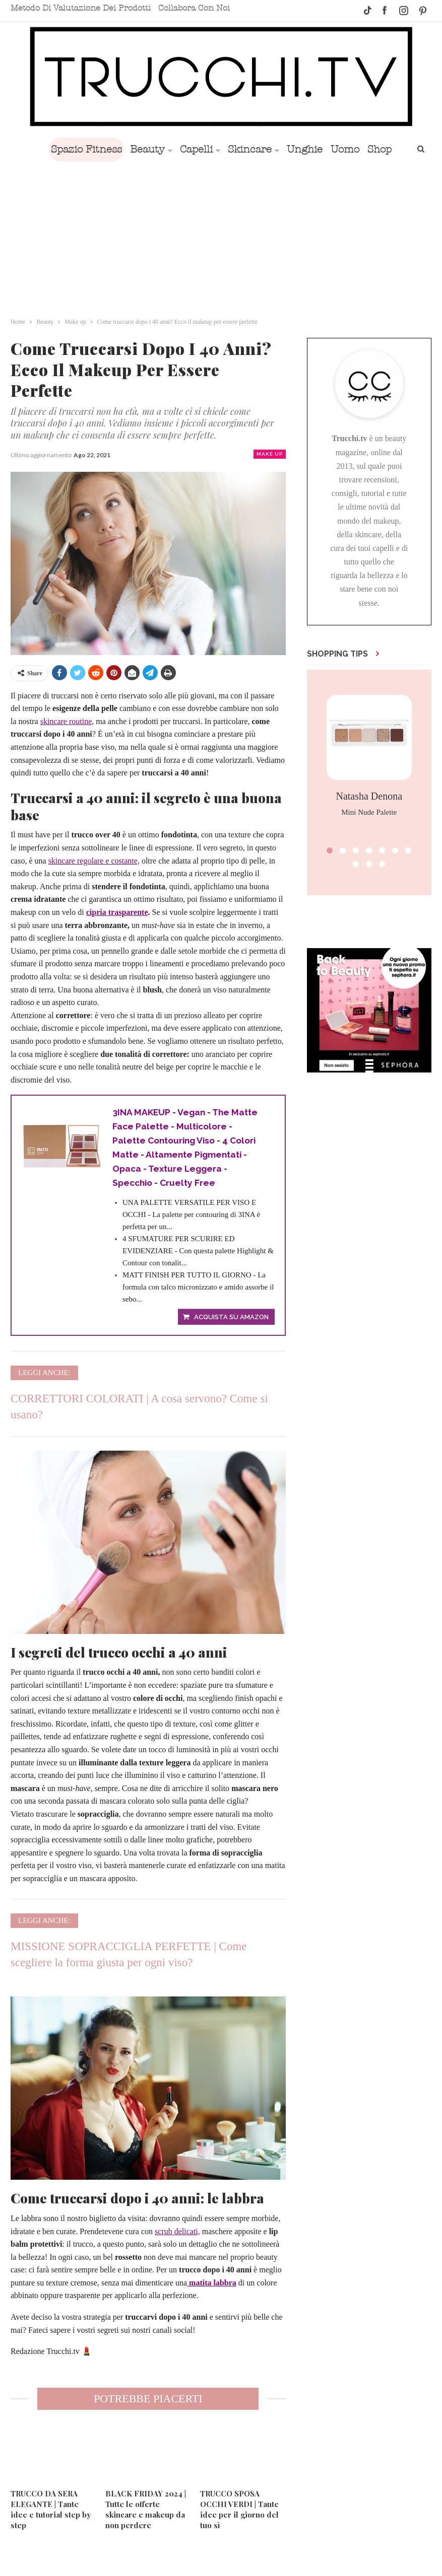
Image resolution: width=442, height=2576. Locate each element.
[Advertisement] (221, 237)
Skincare (243, 149)
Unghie (300, 149)
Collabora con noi (194, 8)
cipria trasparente (117, 912)
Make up (270, 454)
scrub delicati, (177, 2234)
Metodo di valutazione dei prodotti (81, 8)
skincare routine (66, 721)
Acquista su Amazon (231, 1320)
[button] (330, 850)
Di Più (382, 149)
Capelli (187, 149)
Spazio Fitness (73, 149)
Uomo (342, 149)
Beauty (136, 149)
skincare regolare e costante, (94, 860)
